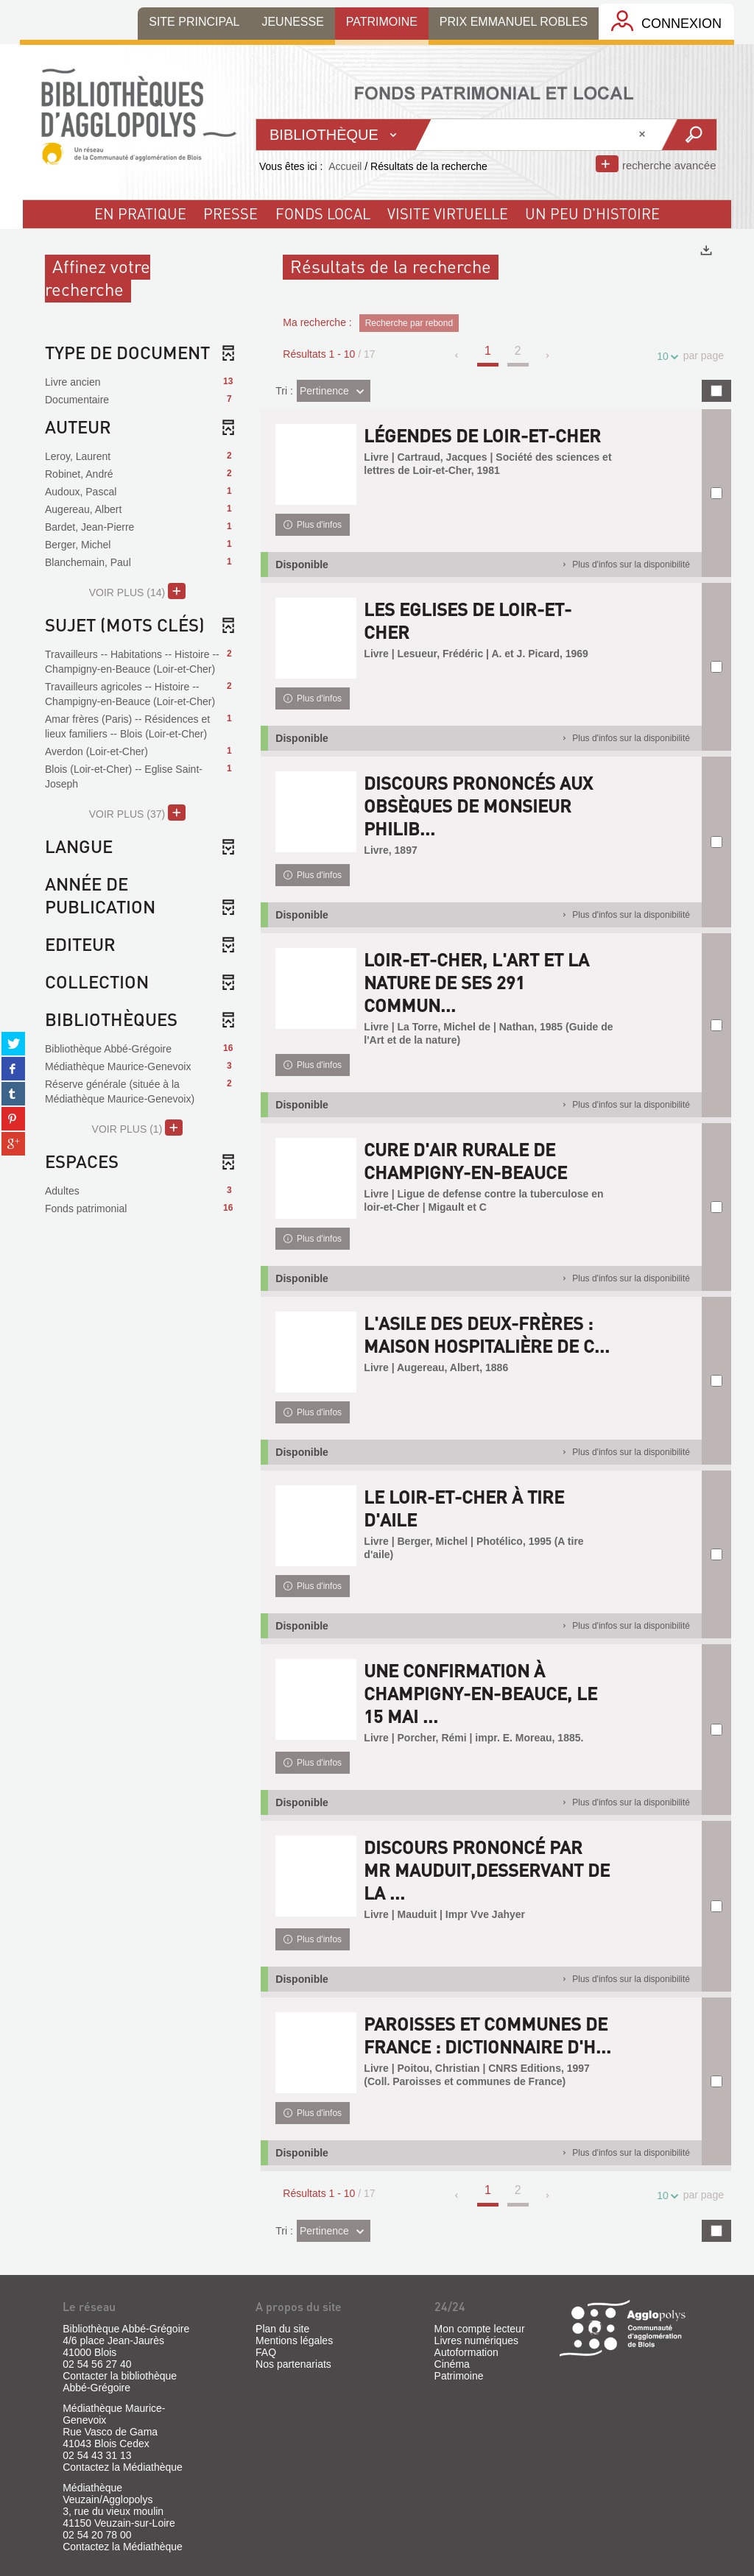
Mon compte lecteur (479, 2329)
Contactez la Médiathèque (123, 2467)
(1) (137, 1127)
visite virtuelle (447, 213)
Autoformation (466, 2352)
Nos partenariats (293, 2364)
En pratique (140, 213)
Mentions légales (294, 2340)
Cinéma (452, 2364)
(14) (137, 591)
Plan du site (282, 2329)
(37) (137, 812)
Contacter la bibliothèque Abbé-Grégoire (120, 2381)
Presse (230, 213)
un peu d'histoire (592, 213)
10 (665, 357)
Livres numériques (476, 2340)
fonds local (322, 213)
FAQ (266, 2352)
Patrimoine (459, 2376)
